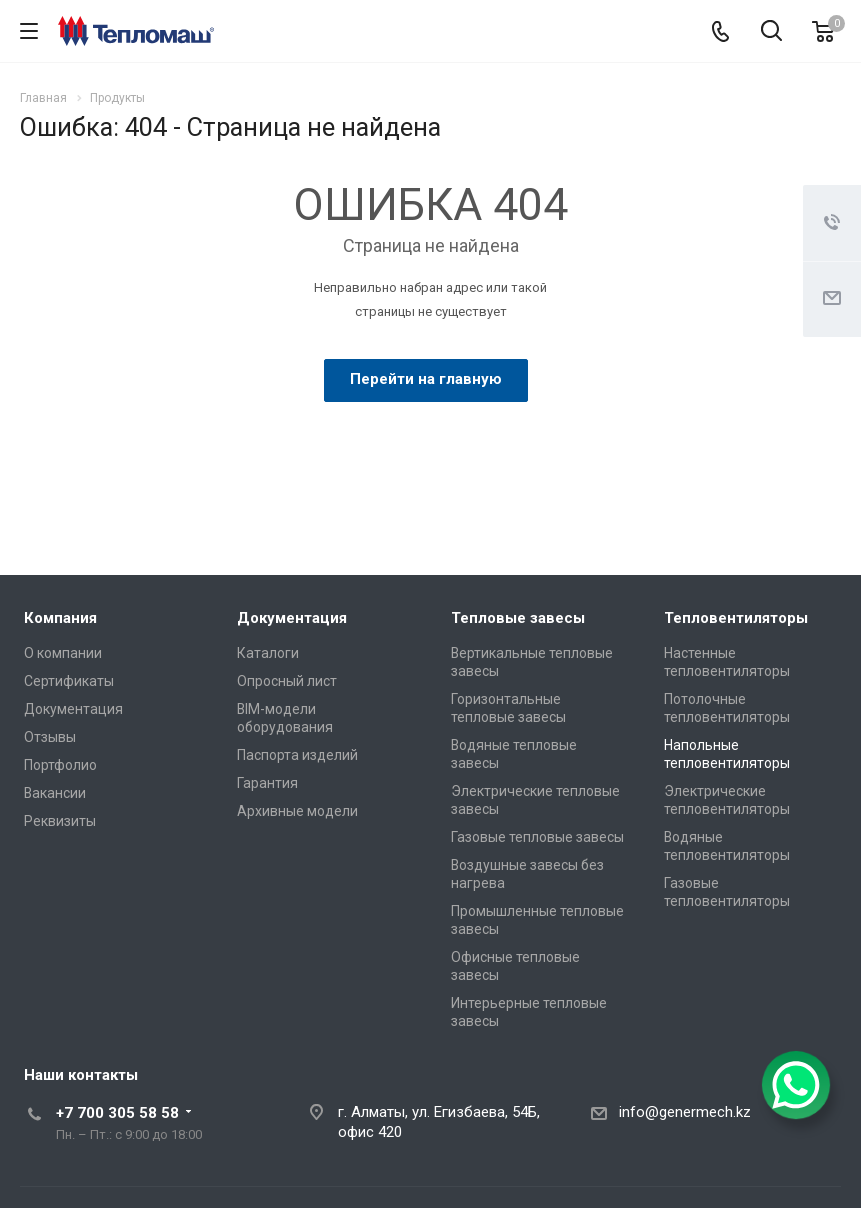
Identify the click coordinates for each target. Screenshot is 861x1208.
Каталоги (268, 653)
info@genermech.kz (685, 1112)
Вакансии (55, 793)
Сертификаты (69, 681)
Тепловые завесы (518, 618)
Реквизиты (60, 821)
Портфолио (60, 765)
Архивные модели (297, 811)
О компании (63, 653)
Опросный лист (287, 681)
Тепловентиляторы (736, 618)
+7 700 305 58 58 (117, 1113)
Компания (60, 618)
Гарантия (267, 783)
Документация (73, 709)
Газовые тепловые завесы (537, 837)
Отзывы (50, 737)
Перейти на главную (426, 379)
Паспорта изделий (297, 755)
